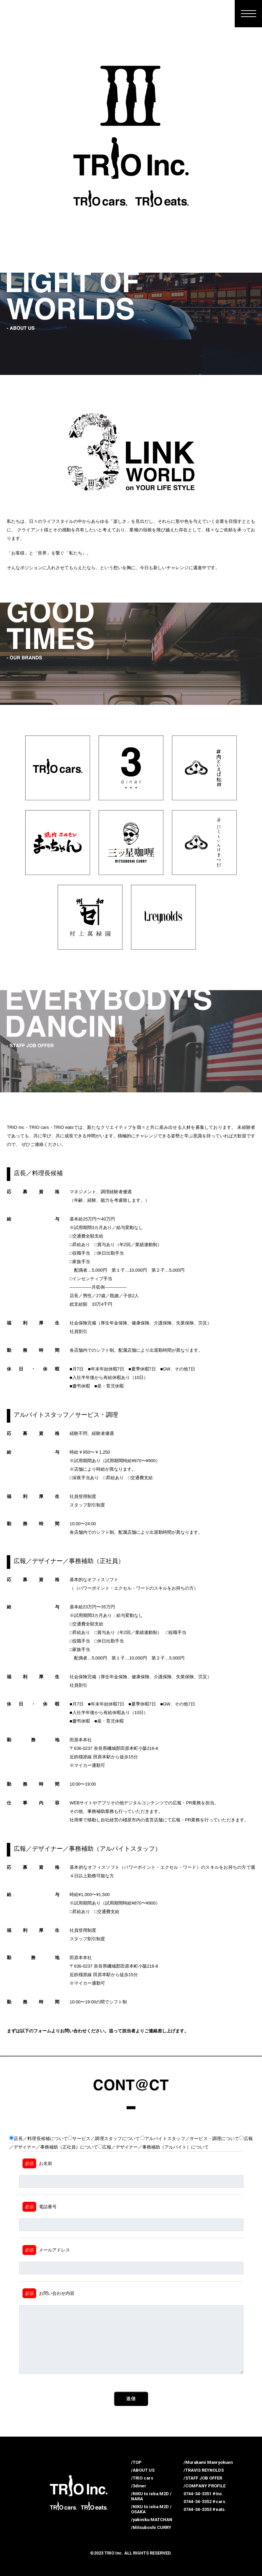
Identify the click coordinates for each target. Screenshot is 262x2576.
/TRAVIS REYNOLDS (204, 2470)
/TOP (136, 2462)
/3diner (138, 2485)
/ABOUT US (143, 2470)
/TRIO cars (142, 2478)
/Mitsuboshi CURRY (151, 2527)
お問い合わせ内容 (48, 2293)
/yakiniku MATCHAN (151, 2519)
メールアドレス (46, 2250)
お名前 (37, 2163)
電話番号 (40, 2207)
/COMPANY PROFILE (204, 2485)
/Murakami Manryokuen (208, 2462)
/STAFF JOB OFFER (203, 2478)
